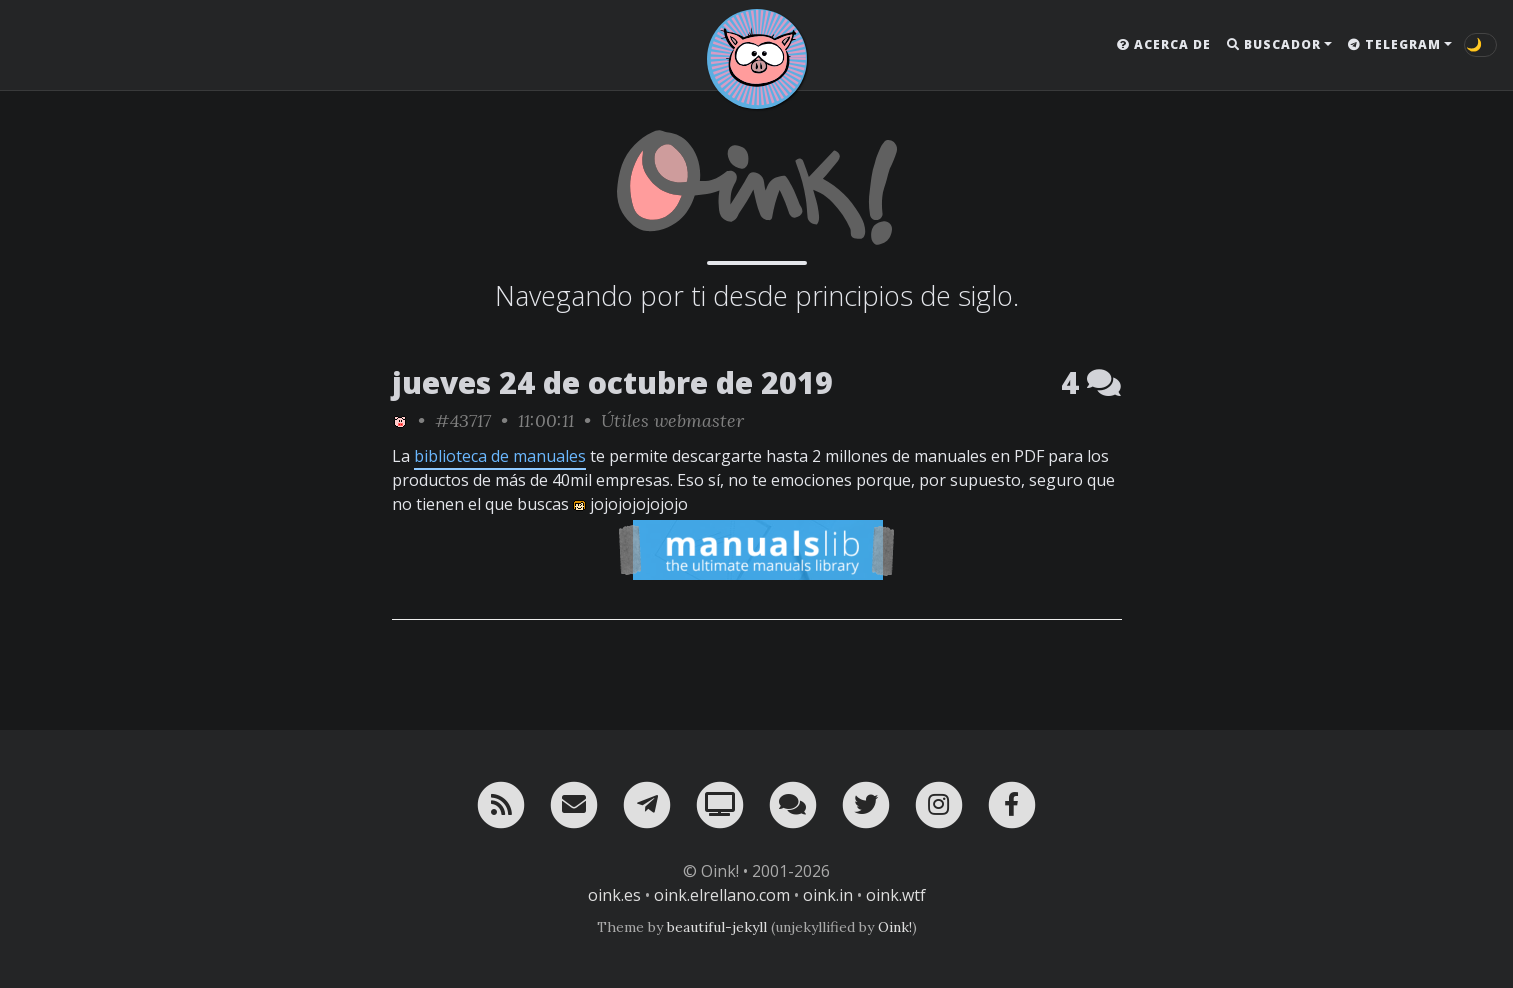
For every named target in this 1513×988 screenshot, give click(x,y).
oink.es (614, 895)
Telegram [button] (1394, 44)
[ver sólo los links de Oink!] (400, 420)
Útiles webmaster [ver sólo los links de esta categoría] (672, 420)
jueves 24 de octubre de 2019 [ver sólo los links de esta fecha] (612, 382)
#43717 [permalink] (463, 420)
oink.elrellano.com (722, 895)
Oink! (895, 927)
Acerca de (1164, 44)
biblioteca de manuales (500, 456)
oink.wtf (896, 895)
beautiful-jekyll (717, 927)
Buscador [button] (1274, 44)
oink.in (828, 895)
